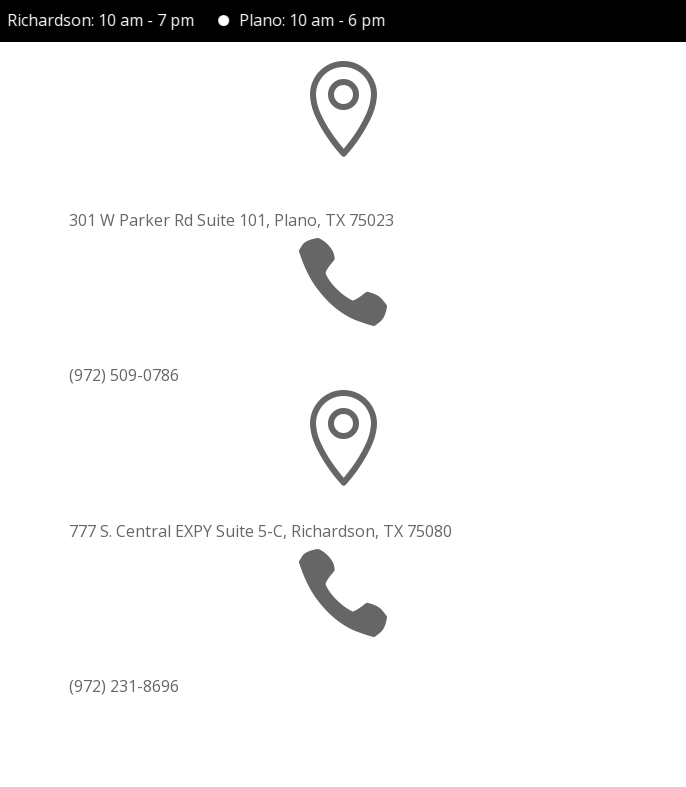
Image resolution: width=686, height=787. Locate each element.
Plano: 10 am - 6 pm (317, 20)
